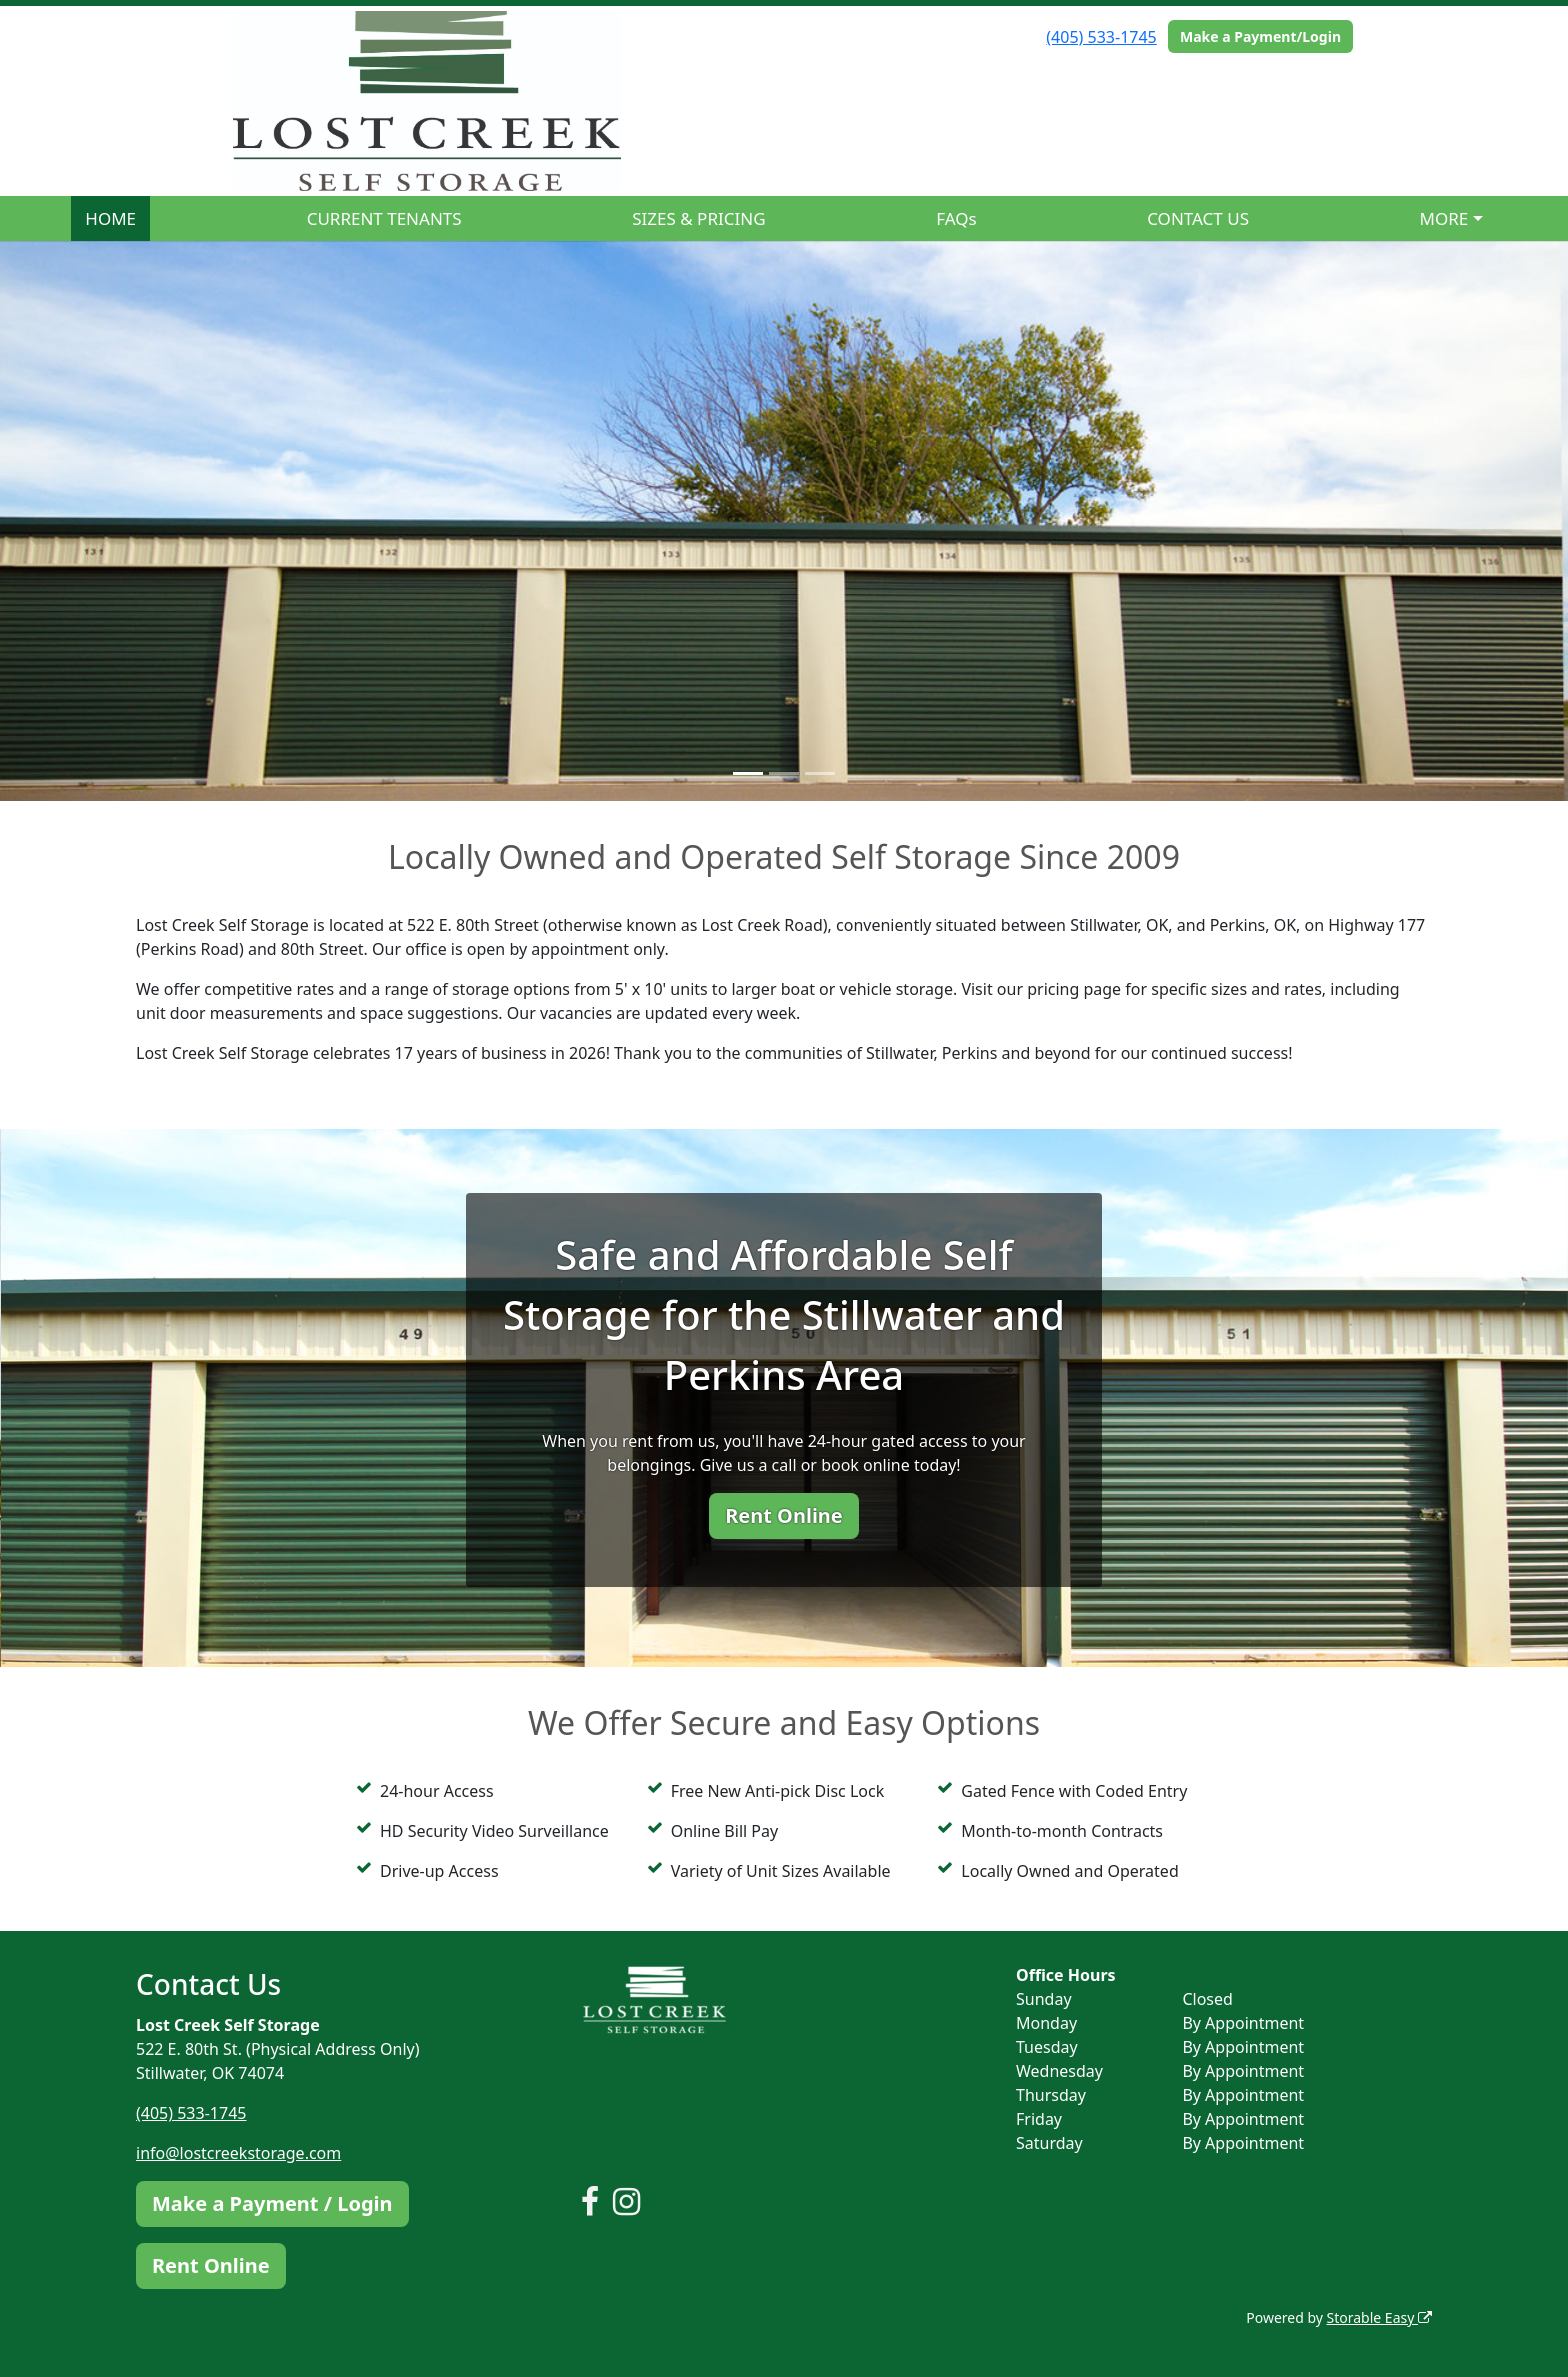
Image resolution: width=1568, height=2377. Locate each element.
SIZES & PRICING (698, 218)
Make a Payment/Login (1260, 36)
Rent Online (784, 1515)
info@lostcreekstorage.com (238, 2153)
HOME (110, 218)
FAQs (956, 218)
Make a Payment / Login (272, 2203)
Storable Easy (1379, 2317)
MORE (1444, 218)
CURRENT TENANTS (384, 218)
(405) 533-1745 (1101, 37)
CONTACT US (1198, 218)
